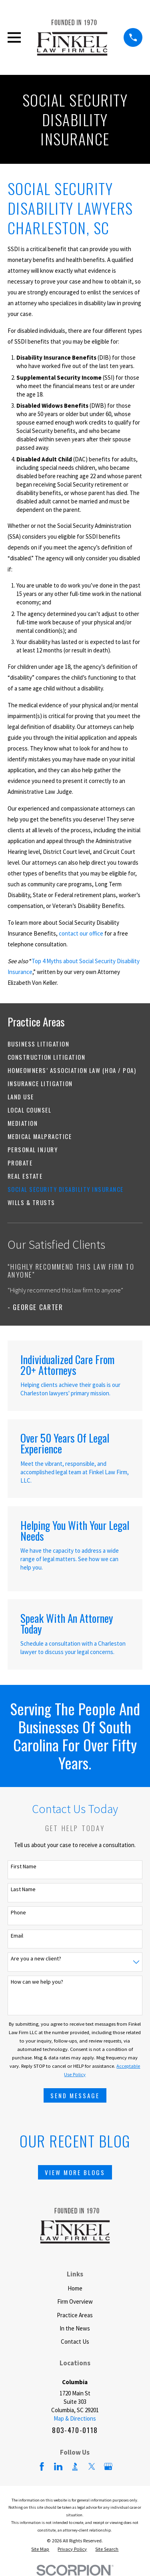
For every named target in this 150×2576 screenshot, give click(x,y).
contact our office (81, 933)
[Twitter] (92, 2466)
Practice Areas (75, 2315)
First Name (23, 1866)
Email (17, 1935)
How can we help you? (37, 1981)
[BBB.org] (75, 2466)
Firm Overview (75, 2301)
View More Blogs (75, 2172)
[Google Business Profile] (108, 2466)
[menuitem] (75, 1044)
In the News (75, 2328)
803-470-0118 (75, 2430)
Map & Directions (75, 2418)
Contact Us (75, 2341)
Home (75, 2288)
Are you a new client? (36, 1958)
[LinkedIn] (58, 2466)
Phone (18, 1912)
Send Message (75, 2095)
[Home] (72, 37)
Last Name (23, 1889)
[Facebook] (42, 2466)
